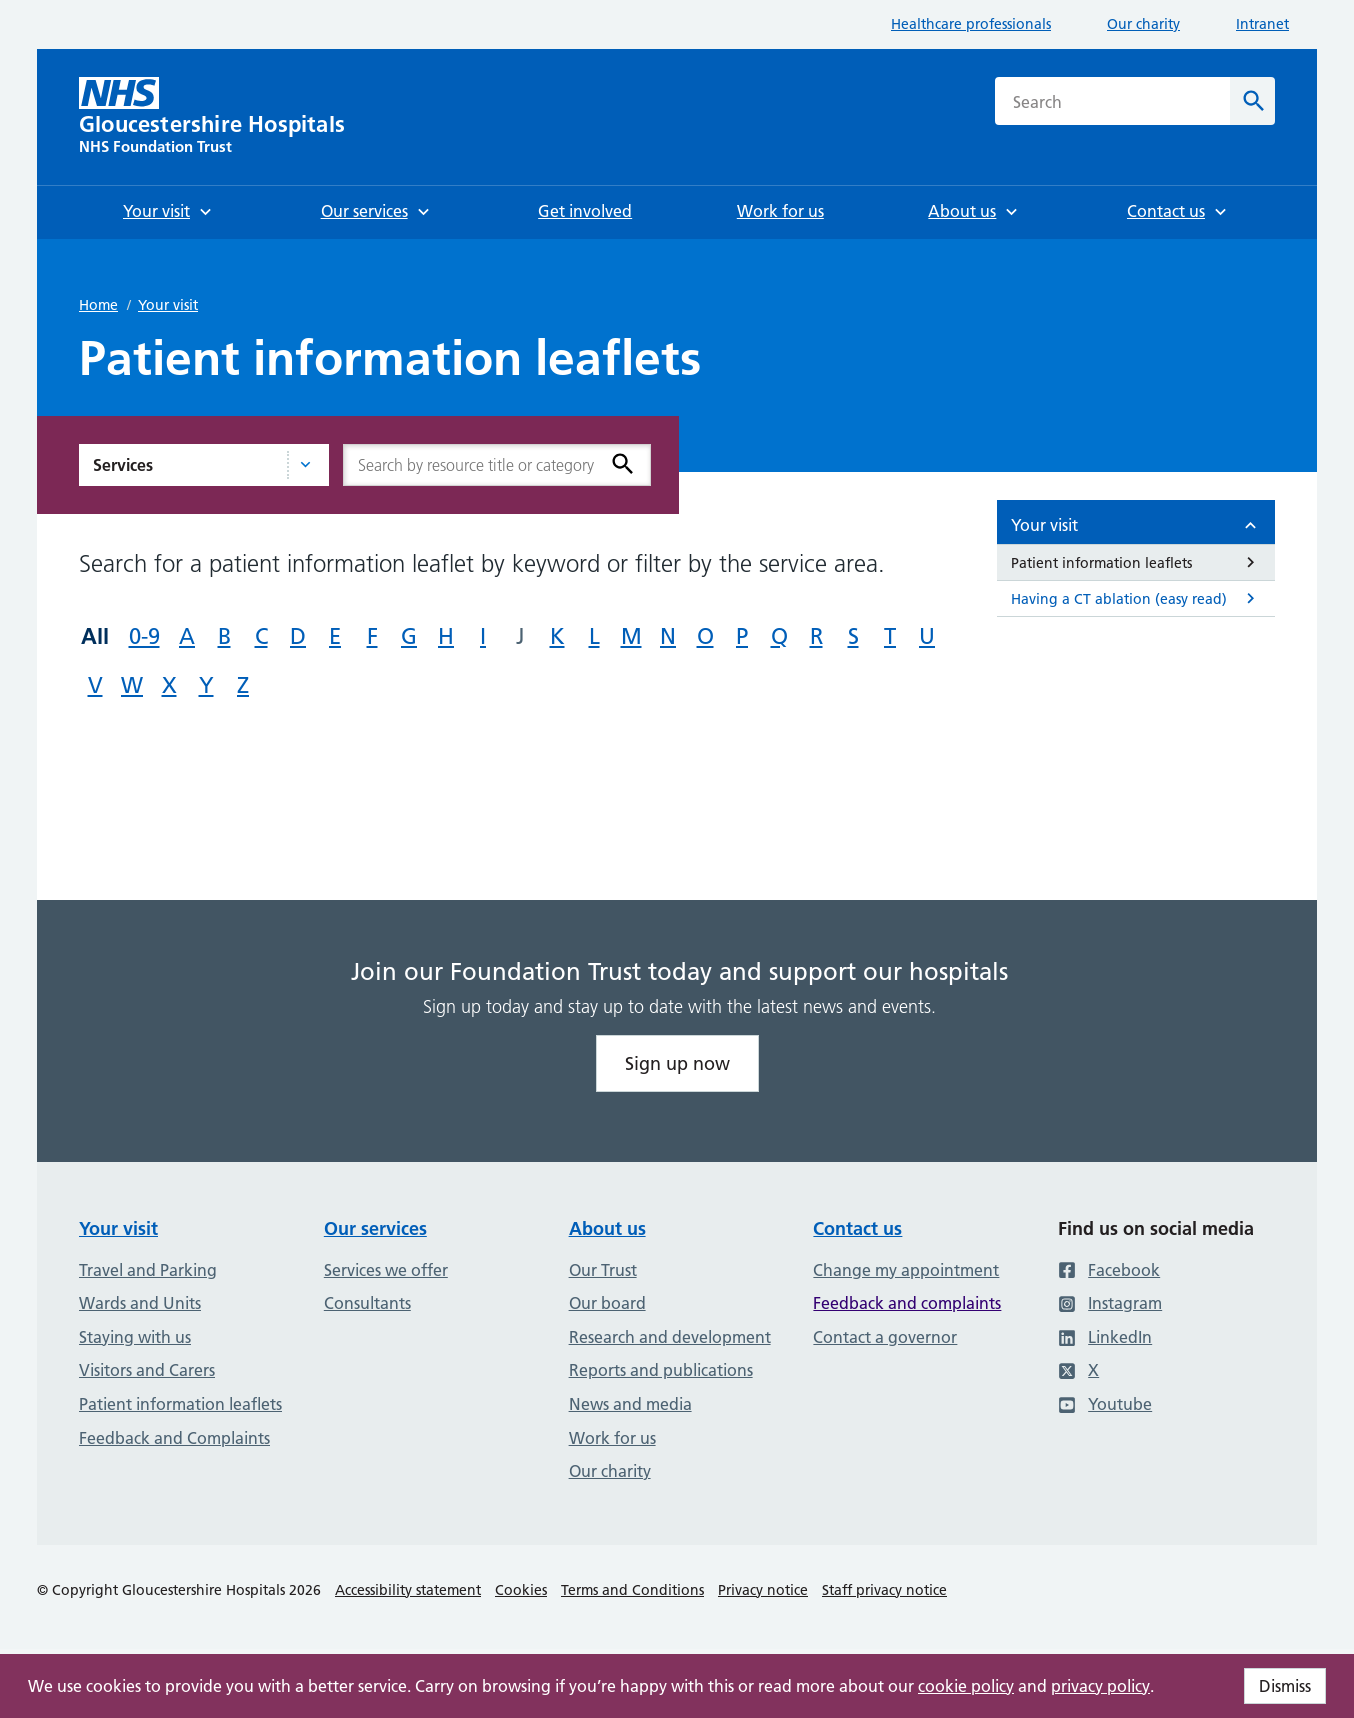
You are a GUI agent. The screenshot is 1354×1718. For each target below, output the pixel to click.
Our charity (1143, 24)
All (95, 636)
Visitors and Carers (147, 1370)
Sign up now (677, 1063)
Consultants (367, 1303)
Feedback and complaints (907, 1303)
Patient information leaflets (180, 1404)
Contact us (857, 1228)
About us (607, 1228)
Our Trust (603, 1270)
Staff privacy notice (884, 1590)
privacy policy (1100, 1686)
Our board (607, 1303)
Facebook (1109, 1270)
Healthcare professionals (971, 24)
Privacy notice (763, 1590)
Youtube (1105, 1404)
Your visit (168, 305)
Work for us (612, 1438)
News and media (630, 1404)
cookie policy (966, 1686)
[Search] (1252, 101)
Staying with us (135, 1337)
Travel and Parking (148, 1270)
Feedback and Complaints (174, 1438)
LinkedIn (1105, 1337)
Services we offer (386, 1270)
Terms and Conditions (632, 1590)
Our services (375, 1228)
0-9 (144, 636)
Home (98, 305)
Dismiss (1285, 1686)
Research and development (670, 1337)
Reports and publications (661, 1370)
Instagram (1110, 1303)
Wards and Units (140, 1303)
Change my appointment (906, 1270)
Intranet (1262, 24)
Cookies (521, 1590)
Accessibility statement (408, 1590)
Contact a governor (885, 1337)
